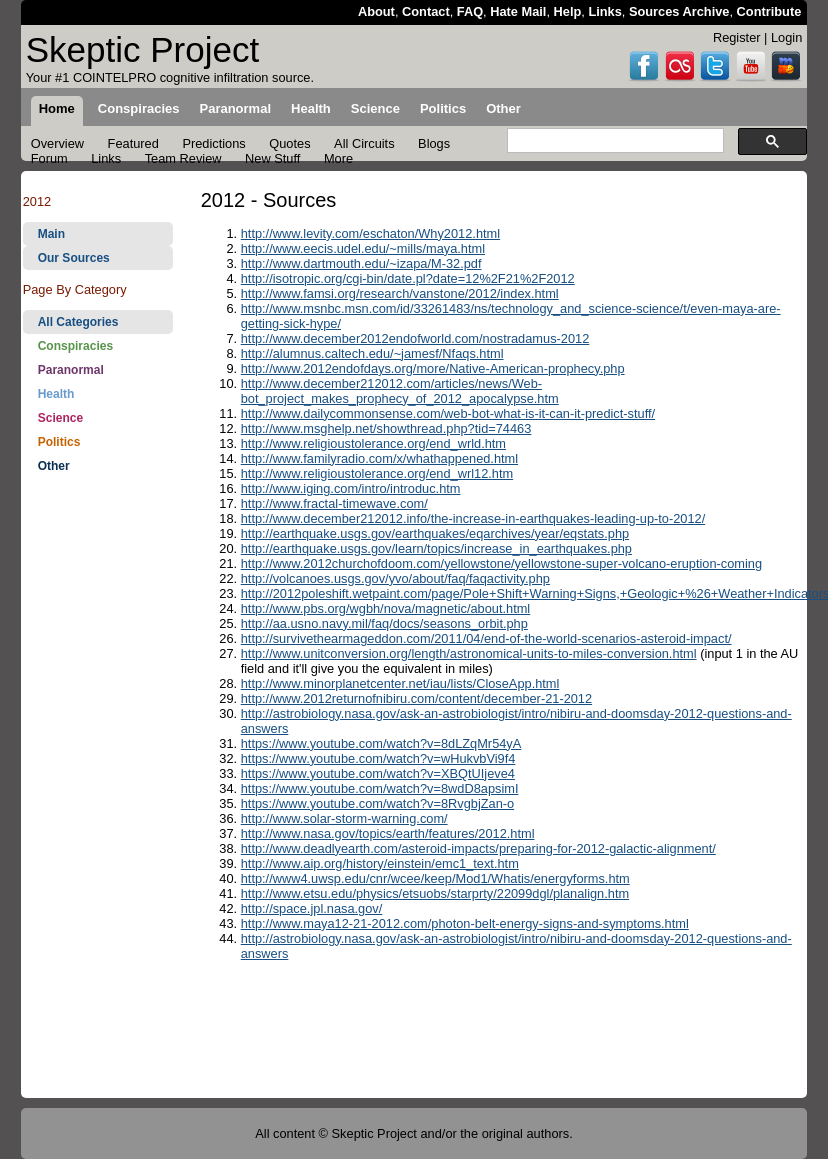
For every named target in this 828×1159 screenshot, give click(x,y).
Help (568, 11)
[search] (613, 141)
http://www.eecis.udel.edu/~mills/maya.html (363, 248)
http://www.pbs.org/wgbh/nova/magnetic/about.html (386, 608)
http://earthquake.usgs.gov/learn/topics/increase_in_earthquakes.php (436, 548)
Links (604, 11)
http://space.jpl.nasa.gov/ (312, 908)
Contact (426, 11)
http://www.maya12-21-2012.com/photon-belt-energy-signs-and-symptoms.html (465, 923)
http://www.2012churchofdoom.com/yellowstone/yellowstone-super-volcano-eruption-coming (501, 563)
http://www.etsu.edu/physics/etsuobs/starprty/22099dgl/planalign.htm (435, 893)
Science (60, 418)
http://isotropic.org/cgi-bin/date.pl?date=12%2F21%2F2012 (408, 278)
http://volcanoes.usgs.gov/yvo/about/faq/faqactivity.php (395, 578)
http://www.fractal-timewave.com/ (334, 503)
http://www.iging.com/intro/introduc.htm (351, 488)
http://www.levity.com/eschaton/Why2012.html (370, 233)
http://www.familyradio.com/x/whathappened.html (379, 458)
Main (51, 234)
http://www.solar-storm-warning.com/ (344, 818)
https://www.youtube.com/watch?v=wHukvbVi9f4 (378, 758)
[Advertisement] (98, 798)
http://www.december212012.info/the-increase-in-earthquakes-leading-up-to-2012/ (473, 518)
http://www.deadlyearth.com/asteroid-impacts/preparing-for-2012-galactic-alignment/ (478, 848)
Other (54, 466)
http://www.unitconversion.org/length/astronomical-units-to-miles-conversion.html (469, 653)
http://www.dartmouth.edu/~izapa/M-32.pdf (361, 263)
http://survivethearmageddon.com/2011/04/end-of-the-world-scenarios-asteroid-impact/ (486, 638)
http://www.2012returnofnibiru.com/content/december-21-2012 (416, 698)
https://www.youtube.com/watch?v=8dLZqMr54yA (381, 743)
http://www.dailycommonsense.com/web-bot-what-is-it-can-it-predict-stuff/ (448, 413)
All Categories (78, 322)
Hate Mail (518, 11)
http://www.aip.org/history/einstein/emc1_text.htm (380, 863)
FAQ (470, 11)
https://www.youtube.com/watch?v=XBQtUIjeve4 (378, 773)
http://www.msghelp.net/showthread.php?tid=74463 (386, 428)
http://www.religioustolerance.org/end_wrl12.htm (377, 473)
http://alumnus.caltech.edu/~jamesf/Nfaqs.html (372, 353)
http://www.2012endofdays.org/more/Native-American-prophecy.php (433, 368)
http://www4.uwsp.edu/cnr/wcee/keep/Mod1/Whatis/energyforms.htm (435, 878)
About (376, 11)
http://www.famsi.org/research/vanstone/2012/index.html (400, 293)
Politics (59, 442)
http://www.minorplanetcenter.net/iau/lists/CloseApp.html (400, 683)
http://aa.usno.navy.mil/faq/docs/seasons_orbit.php (384, 623)
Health (56, 394)
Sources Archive (679, 11)
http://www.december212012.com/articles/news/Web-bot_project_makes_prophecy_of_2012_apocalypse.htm (400, 391)
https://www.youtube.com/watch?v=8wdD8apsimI (380, 788)
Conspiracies (75, 346)
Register (737, 37)
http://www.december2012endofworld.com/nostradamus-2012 (415, 338)
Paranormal (71, 370)
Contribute (769, 11)
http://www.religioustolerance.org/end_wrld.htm (373, 443)
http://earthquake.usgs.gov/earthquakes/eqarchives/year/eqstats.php (435, 533)
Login (786, 37)
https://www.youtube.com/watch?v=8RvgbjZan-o (378, 803)
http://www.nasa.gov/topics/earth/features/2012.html (388, 833)
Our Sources (74, 258)
